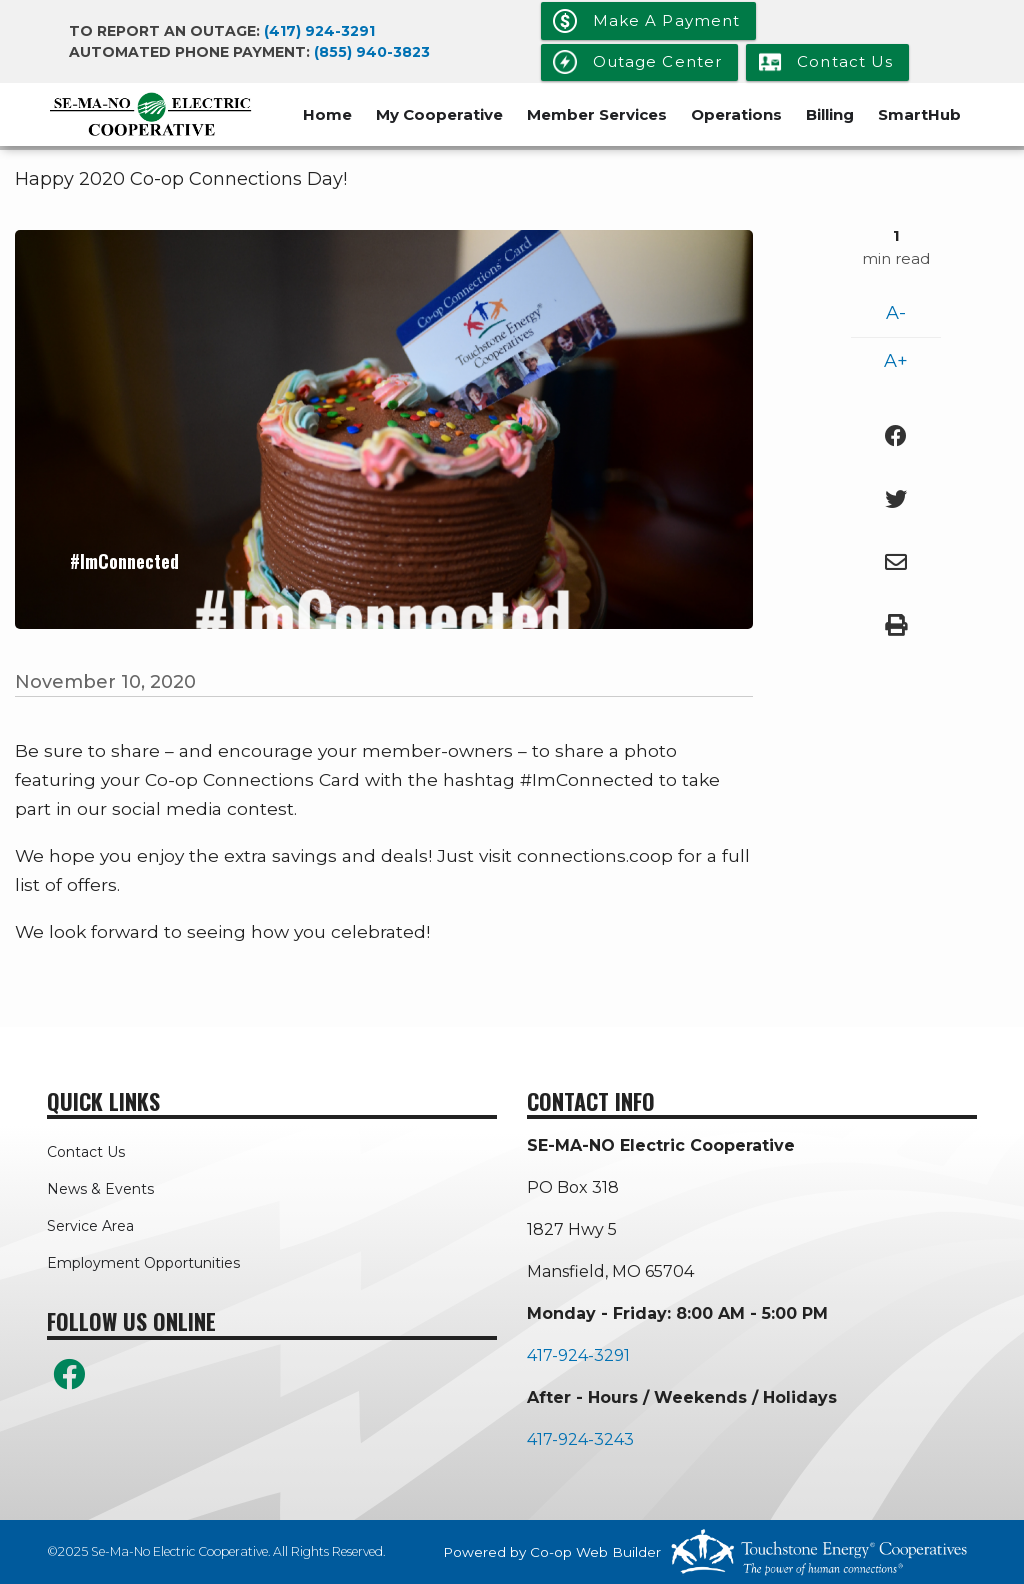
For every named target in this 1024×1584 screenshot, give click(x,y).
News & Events (100, 1189)
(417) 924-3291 (319, 31)
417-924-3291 (578, 1355)
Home (327, 114)
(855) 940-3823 (372, 52)
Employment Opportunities (143, 1263)
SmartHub (919, 114)
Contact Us (86, 1152)
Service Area (90, 1226)
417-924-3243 (580, 1439)
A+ (896, 361)
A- (896, 313)
